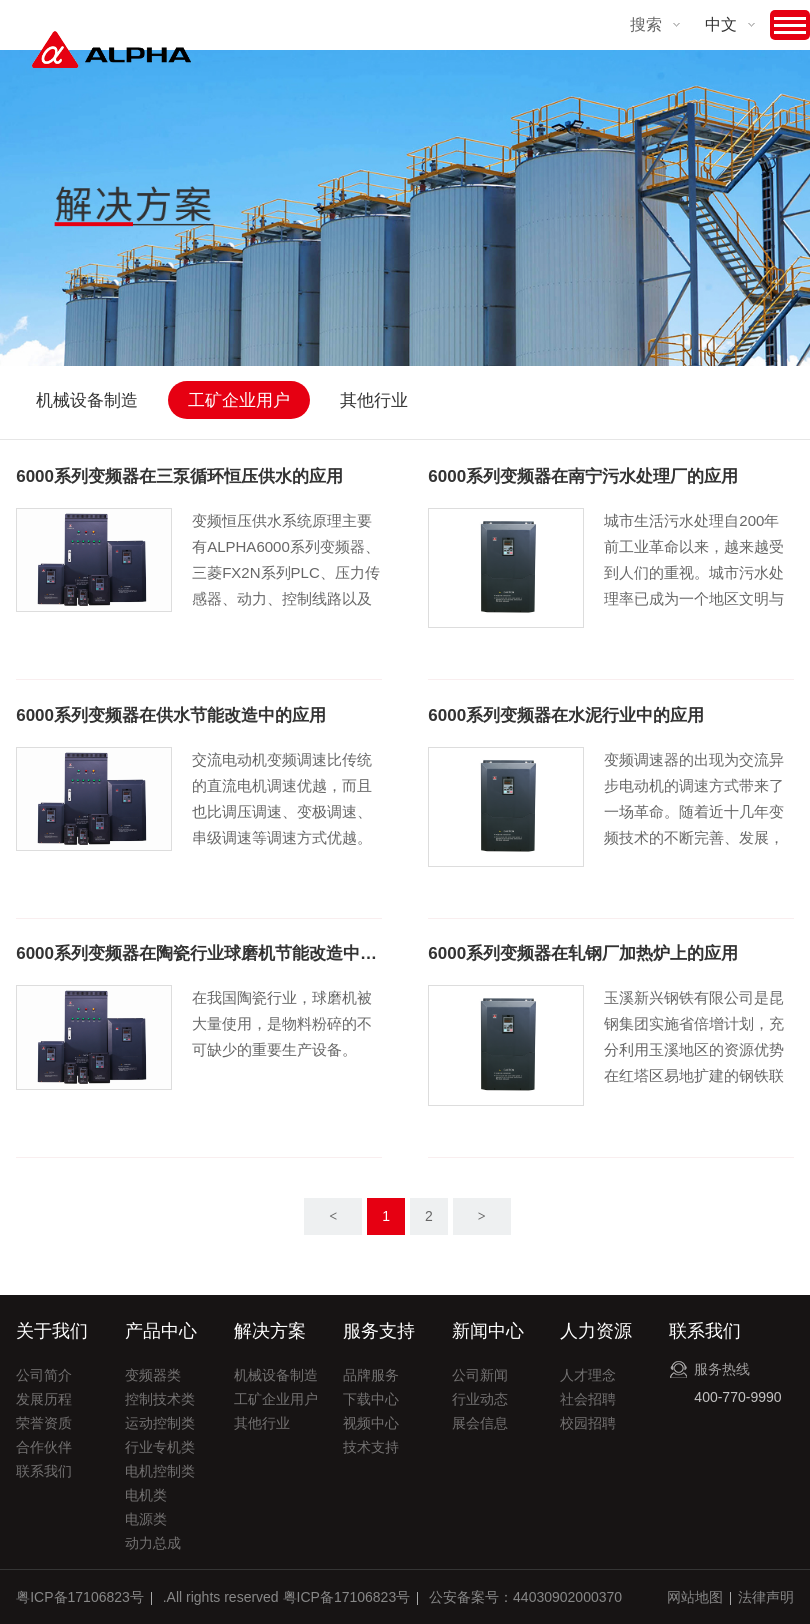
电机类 (146, 1495)
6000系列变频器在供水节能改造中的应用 (171, 715)
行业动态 (480, 1399)
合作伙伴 (44, 1447)
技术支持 (371, 1447)
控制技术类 (160, 1399)
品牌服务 (371, 1375)
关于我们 (52, 1331)
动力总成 (153, 1543)
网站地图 (695, 1597)
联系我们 (44, 1471)
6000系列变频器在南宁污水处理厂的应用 (583, 476)
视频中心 (371, 1423)
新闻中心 (488, 1331)
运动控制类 (160, 1423)
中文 (721, 24)
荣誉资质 (44, 1423)
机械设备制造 (87, 400)
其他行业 (374, 400)
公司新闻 (480, 1375)
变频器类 (153, 1375)
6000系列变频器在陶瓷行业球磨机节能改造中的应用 (198, 953)
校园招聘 (588, 1423)
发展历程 (44, 1399)
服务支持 (379, 1331)
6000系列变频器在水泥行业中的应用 (566, 715)
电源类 (146, 1519)
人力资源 (596, 1331)
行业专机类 (160, 1447)
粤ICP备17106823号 (80, 1597)
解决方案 (270, 1331)
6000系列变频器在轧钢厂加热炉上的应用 (583, 953)
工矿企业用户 (239, 400)
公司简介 (44, 1375)
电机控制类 (160, 1471)
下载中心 (371, 1399)
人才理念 (588, 1375)
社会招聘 (588, 1399)
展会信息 (480, 1423)
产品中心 (161, 1331)
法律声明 (766, 1597)
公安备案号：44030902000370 (525, 1597)
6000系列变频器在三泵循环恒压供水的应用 (179, 476)
